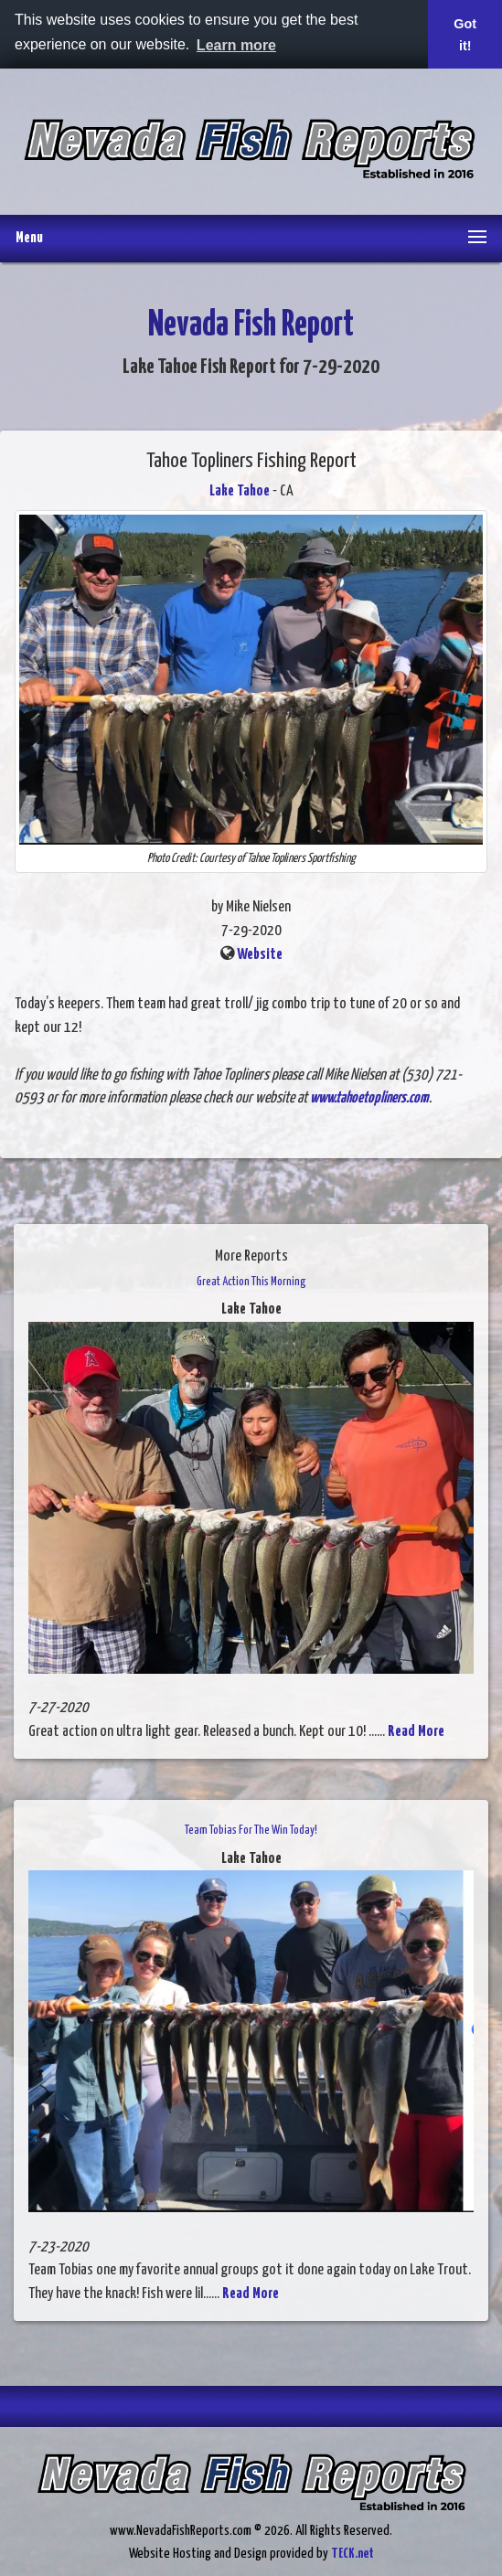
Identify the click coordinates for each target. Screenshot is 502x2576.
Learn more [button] (236, 45)
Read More (416, 1732)
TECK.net (352, 2553)
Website (260, 955)
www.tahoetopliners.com (369, 1098)
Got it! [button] (465, 34)
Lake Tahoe (239, 491)
